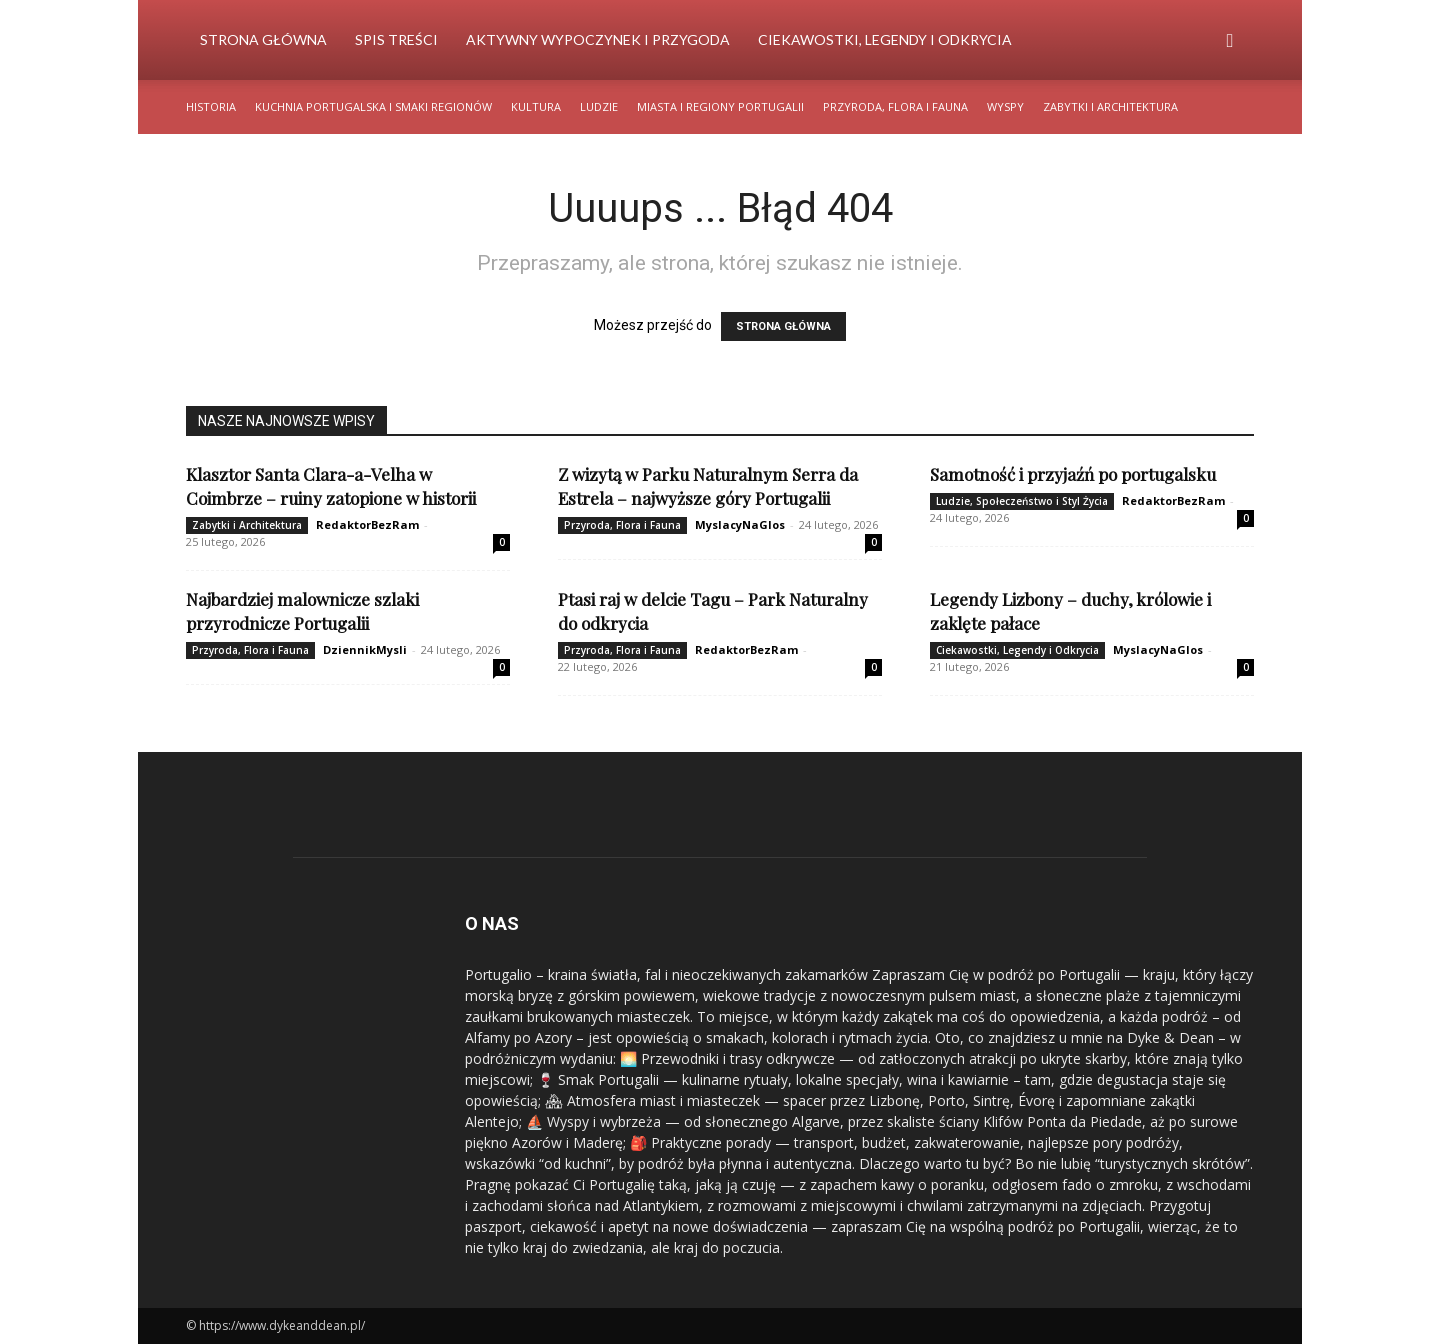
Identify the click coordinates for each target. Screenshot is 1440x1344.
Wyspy (1005, 106)
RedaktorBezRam (367, 524)
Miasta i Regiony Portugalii (720, 106)
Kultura (536, 106)
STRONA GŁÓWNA (783, 326)
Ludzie (599, 106)
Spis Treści (396, 39)
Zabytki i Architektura (1110, 106)
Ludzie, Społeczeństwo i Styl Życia (1022, 501)
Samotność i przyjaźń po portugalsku (1073, 474)
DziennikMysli (365, 649)
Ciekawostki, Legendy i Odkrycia (885, 39)
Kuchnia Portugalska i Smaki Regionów (373, 106)
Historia (211, 106)
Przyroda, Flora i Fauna (895, 106)
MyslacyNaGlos (740, 524)
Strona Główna (263, 39)
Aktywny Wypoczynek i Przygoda (598, 39)
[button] (1230, 41)
